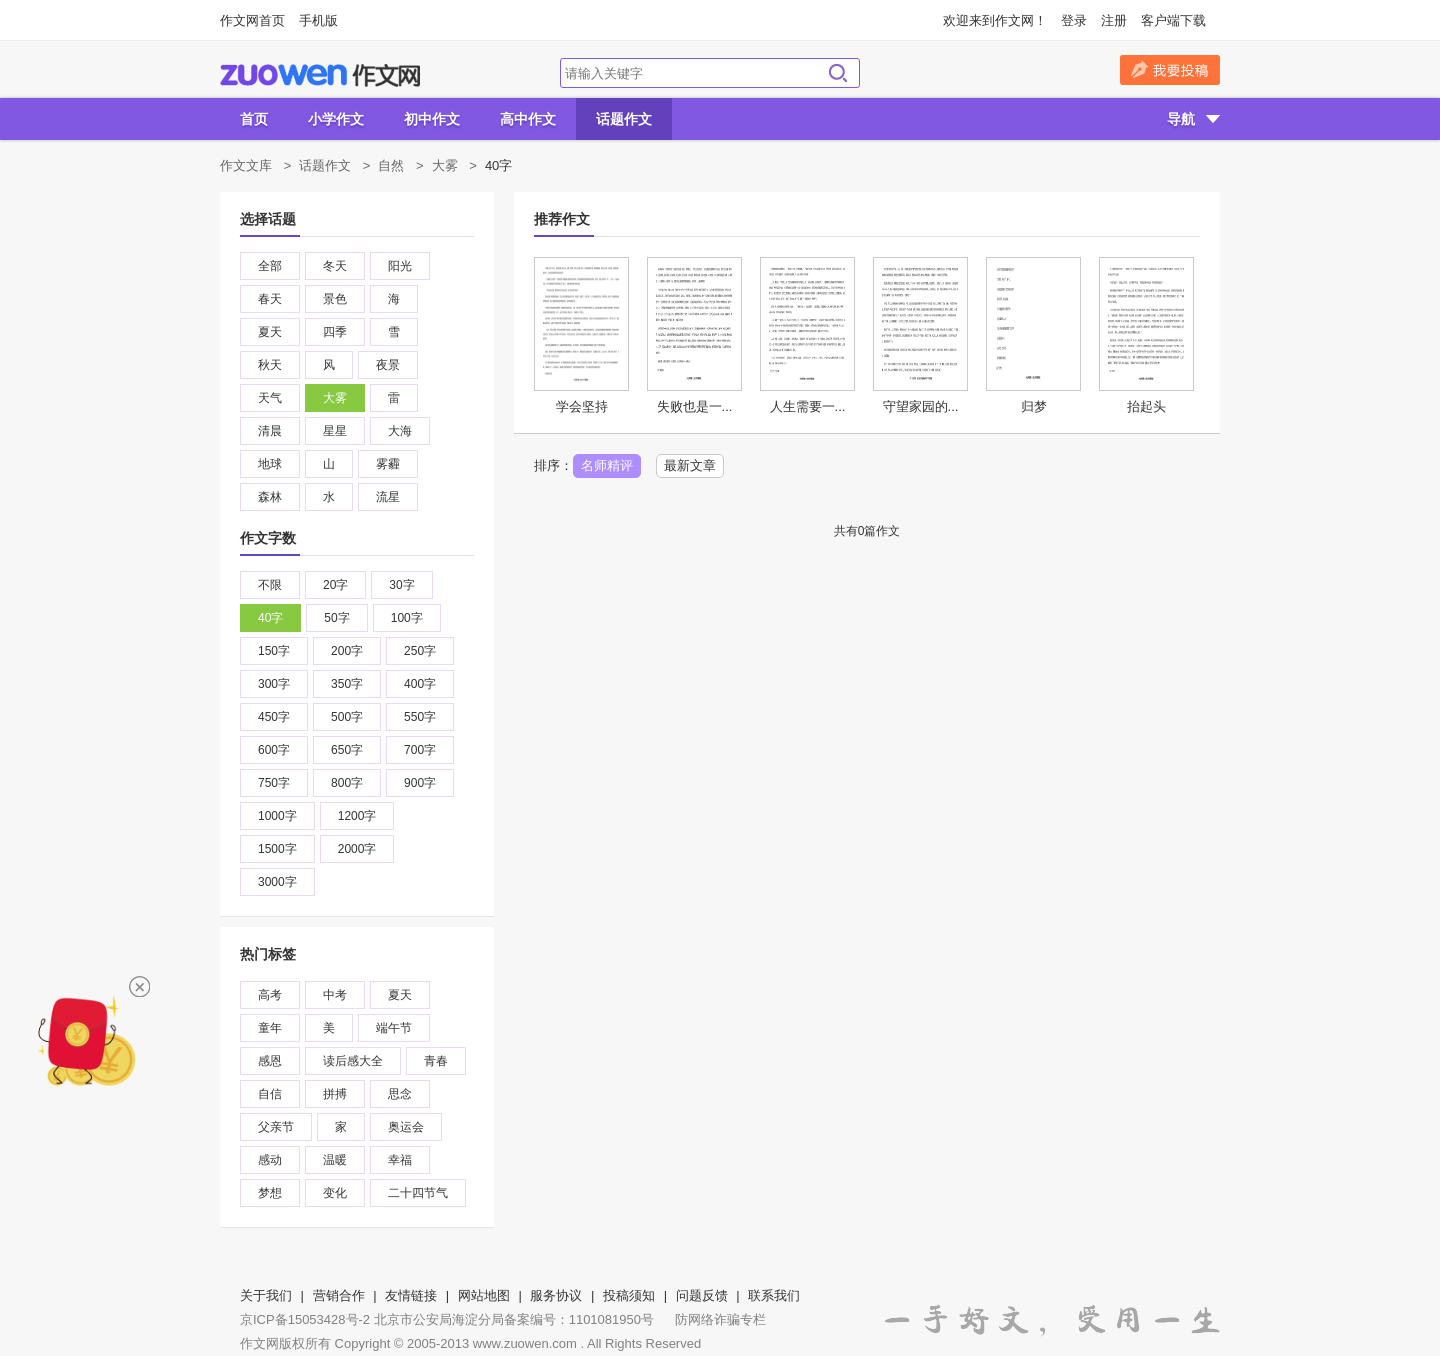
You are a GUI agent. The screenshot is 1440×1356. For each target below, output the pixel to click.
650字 (347, 750)
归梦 (1034, 406)
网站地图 (484, 1295)
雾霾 (388, 464)
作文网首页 (252, 20)
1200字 (357, 816)
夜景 (388, 365)
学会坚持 (582, 406)
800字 (347, 783)
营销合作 (339, 1295)
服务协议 (556, 1295)
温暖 (335, 1160)
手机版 (318, 20)
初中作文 (432, 119)
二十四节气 (418, 1193)
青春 (436, 1061)
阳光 (400, 266)
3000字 (277, 882)
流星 (388, 497)
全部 (270, 266)
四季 (335, 332)
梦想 (270, 1193)
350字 (347, 684)
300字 (274, 684)
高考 (270, 995)
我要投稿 (1170, 70)
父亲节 (276, 1127)
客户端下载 (1173, 20)
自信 (270, 1094)
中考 (335, 995)
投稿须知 (629, 1295)
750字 (274, 783)
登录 (1074, 20)
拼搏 (335, 1094)
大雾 (445, 165)
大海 (400, 431)
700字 (420, 750)
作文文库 (246, 165)
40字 (270, 618)
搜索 (838, 73)
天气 (270, 398)
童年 (270, 1028)
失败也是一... (695, 406)
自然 (391, 165)
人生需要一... (808, 406)
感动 (270, 1160)
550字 (420, 717)
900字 (420, 783)
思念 (400, 1094)
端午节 (394, 1028)
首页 (254, 119)
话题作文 (624, 119)
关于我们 (266, 1295)
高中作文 (528, 119)
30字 (401, 585)
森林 (270, 497)
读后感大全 (353, 1061)
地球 (270, 464)
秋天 (270, 365)
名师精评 (607, 465)
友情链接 (411, 1295)
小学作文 (336, 119)
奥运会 (406, 1127)
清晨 (270, 431)
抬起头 (1146, 406)
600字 (274, 750)
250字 (420, 651)
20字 (335, 585)
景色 (335, 299)
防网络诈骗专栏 (720, 1319)
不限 (270, 585)
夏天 (270, 332)
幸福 (400, 1160)
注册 (1114, 20)
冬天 (335, 266)
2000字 (357, 849)
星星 (335, 431)
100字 (407, 618)
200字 (347, 651)
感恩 (270, 1061)
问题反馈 (702, 1295)
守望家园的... (921, 406)
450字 (274, 717)
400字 (420, 684)
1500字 (277, 849)
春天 (270, 299)
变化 (335, 1193)
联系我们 (774, 1295)
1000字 (277, 816)
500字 (347, 717)
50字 (336, 618)
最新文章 (690, 465)
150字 (274, 651)
